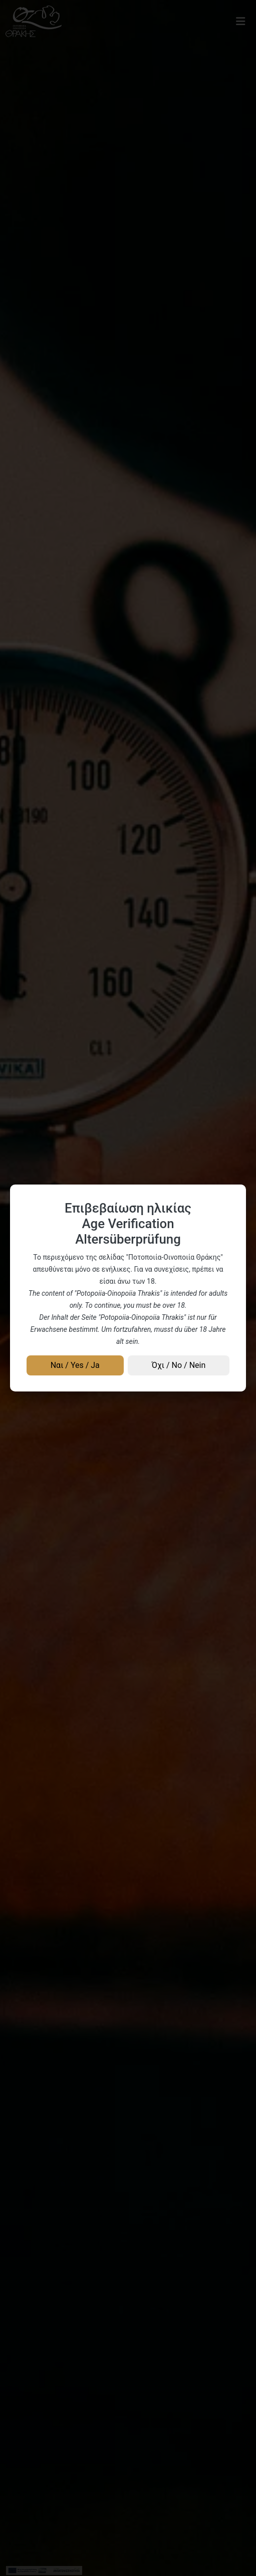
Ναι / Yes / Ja (75, 1365)
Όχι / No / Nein (178, 1365)
